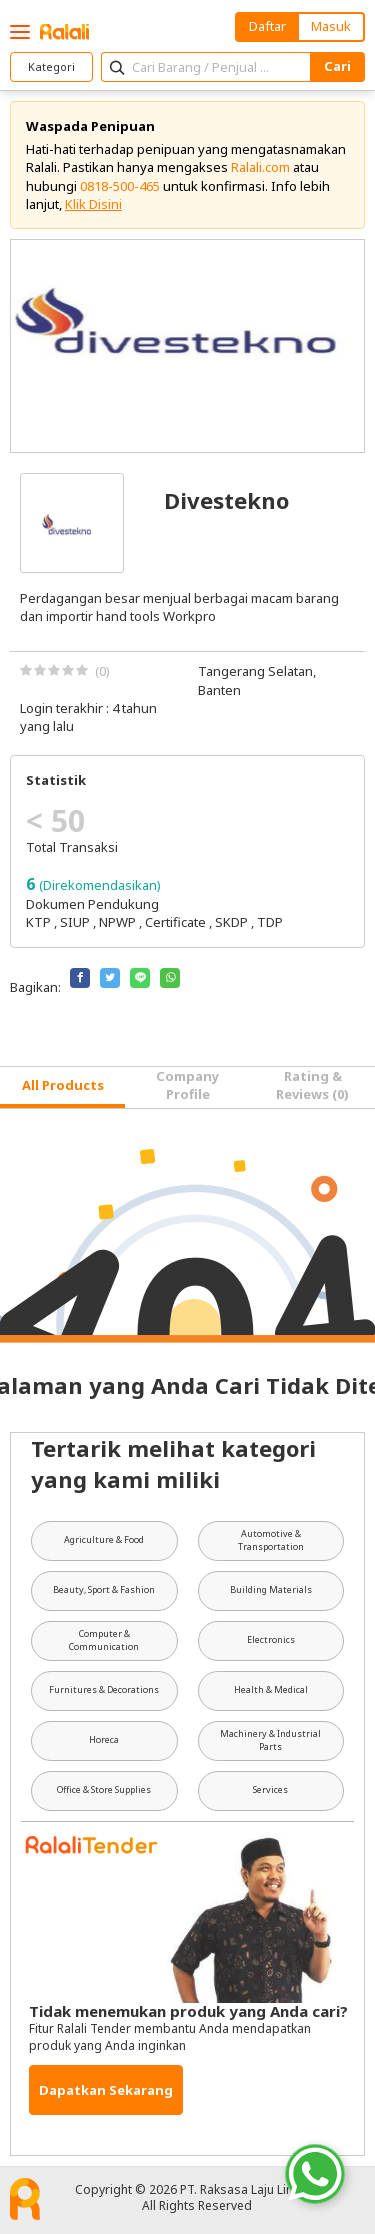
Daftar (267, 26)
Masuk (331, 26)
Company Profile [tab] (187, 1085)
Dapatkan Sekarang (106, 2090)
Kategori (51, 66)
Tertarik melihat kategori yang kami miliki (173, 1463)
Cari (337, 66)
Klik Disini (93, 204)
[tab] (62, 1087)
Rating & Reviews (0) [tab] (312, 1085)
